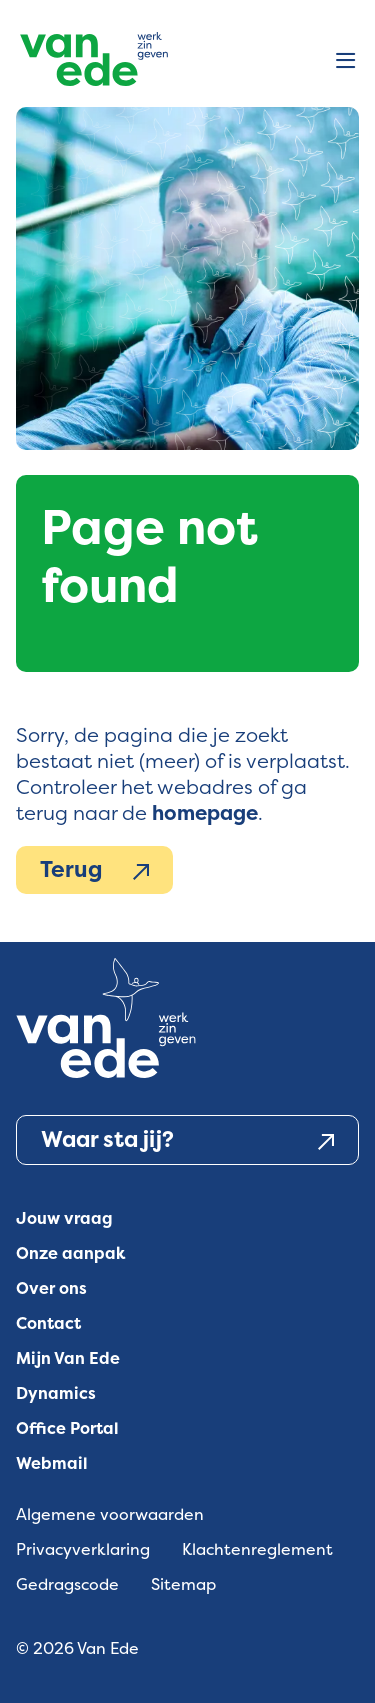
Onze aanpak (71, 1253)
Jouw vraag (64, 1218)
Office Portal (67, 1428)
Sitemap (183, 1584)
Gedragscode (67, 1584)
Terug (94, 870)
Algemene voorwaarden (110, 1514)
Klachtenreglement (257, 1549)
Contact (48, 1323)
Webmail (52, 1463)
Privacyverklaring (83, 1549)
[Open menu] (345, 62)
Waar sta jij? (187, 1140)
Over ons (51, 1288)
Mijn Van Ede (68, 1358)
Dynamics (56, 1393)
